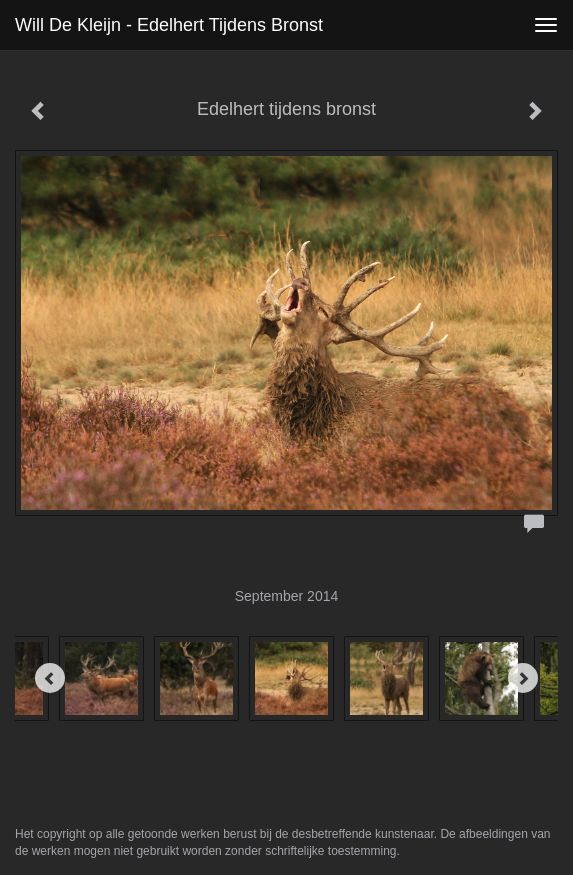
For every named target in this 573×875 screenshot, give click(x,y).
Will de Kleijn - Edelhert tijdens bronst (169, 25)
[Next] (523, 678)
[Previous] (50, 678)
